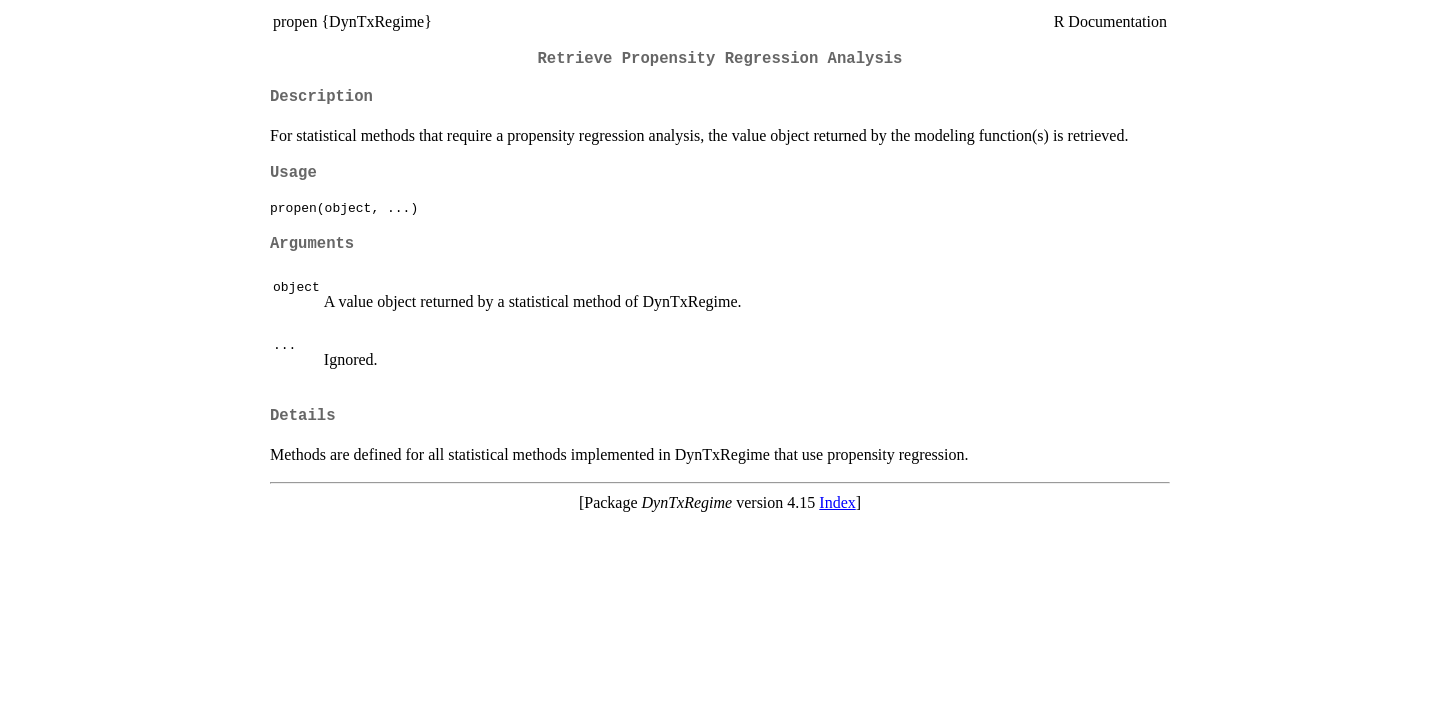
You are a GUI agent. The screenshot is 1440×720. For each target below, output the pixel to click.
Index (837, 502)
